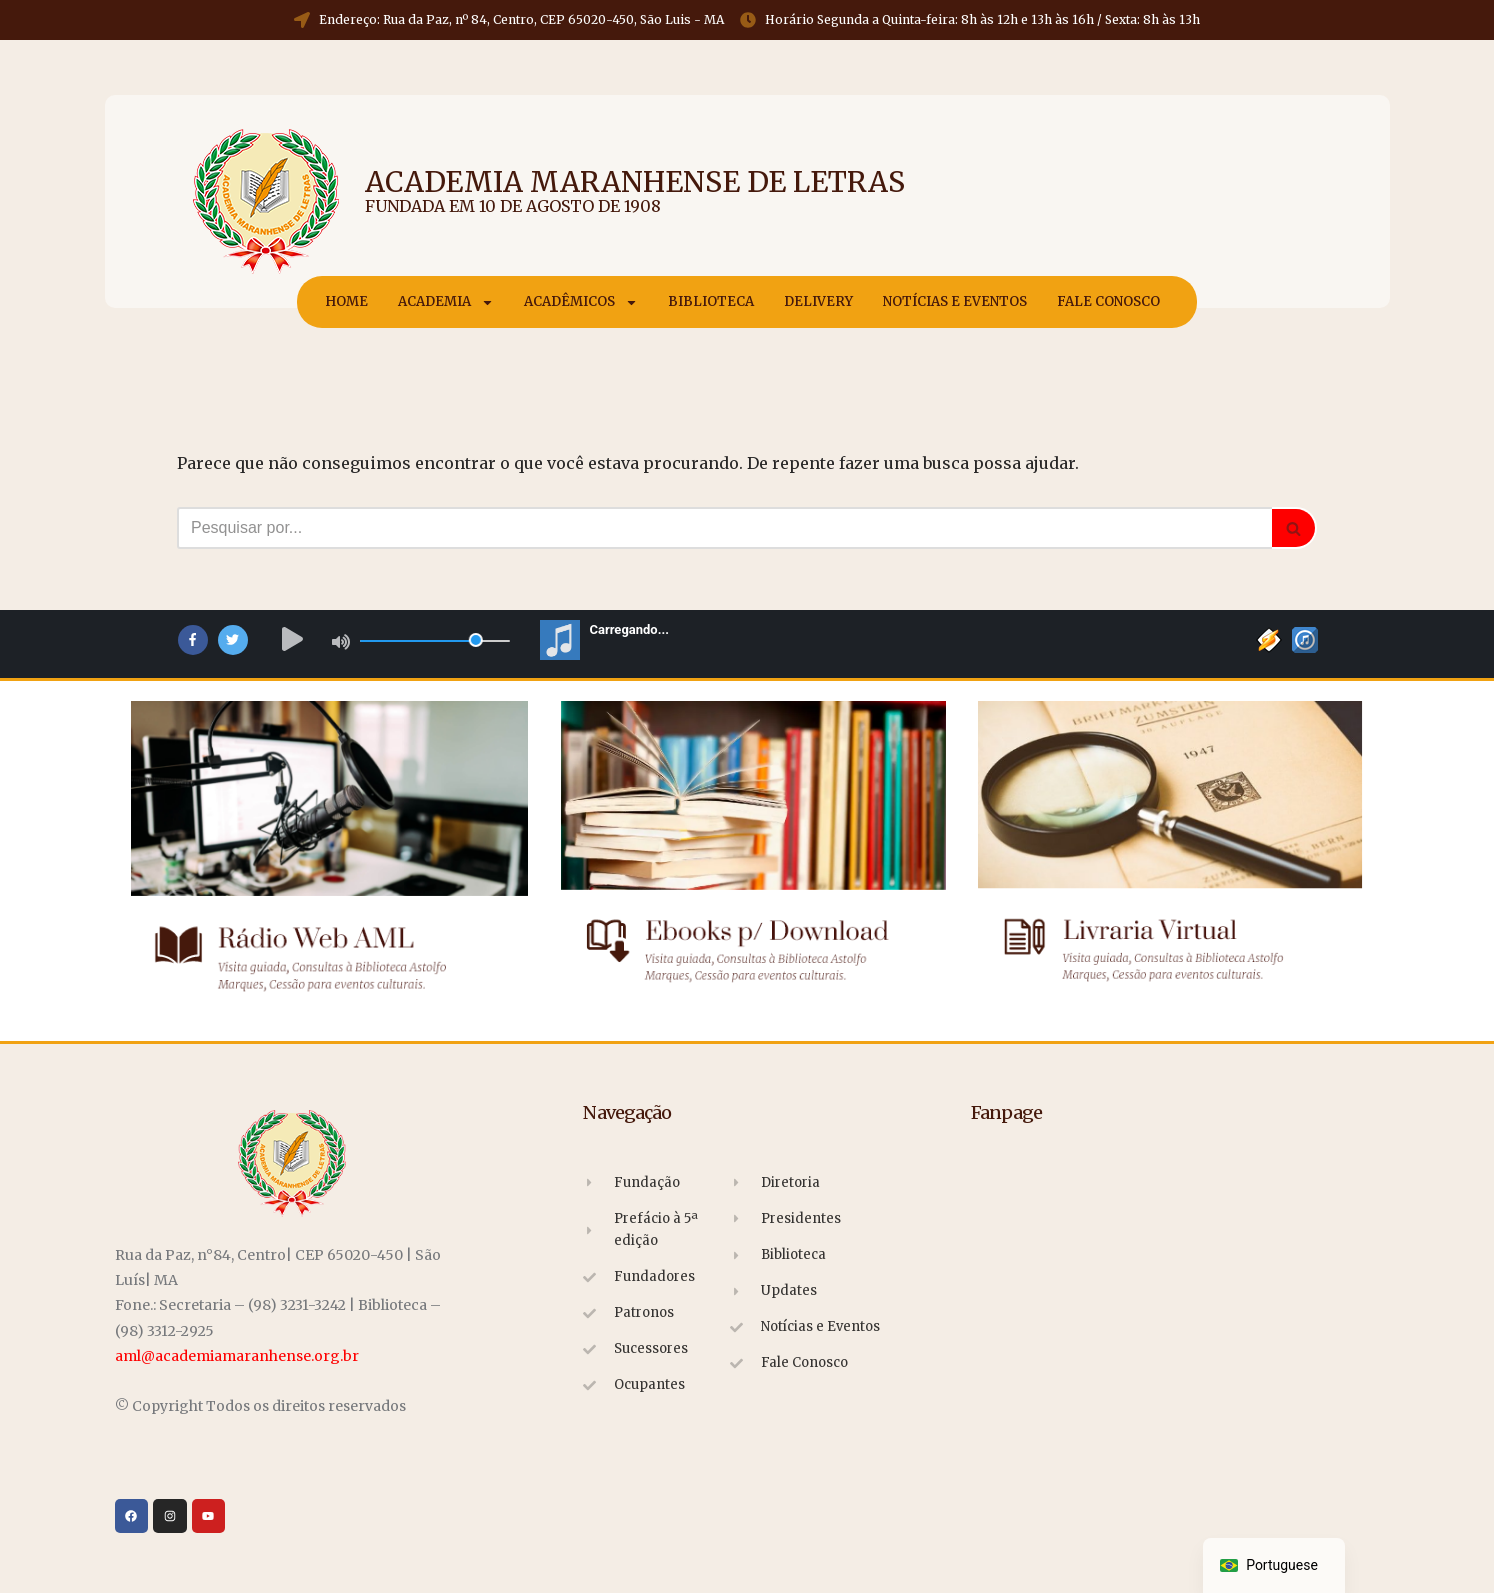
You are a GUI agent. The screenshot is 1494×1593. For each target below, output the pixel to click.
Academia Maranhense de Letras (635, 182)
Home (346, 301)
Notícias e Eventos (955, 301)
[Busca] (724, 528)
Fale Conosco (1108, 301)
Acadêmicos (581, 302)
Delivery (818, 301)
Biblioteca (711, 301)
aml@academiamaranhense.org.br (237, 1356)
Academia (446, 302)
